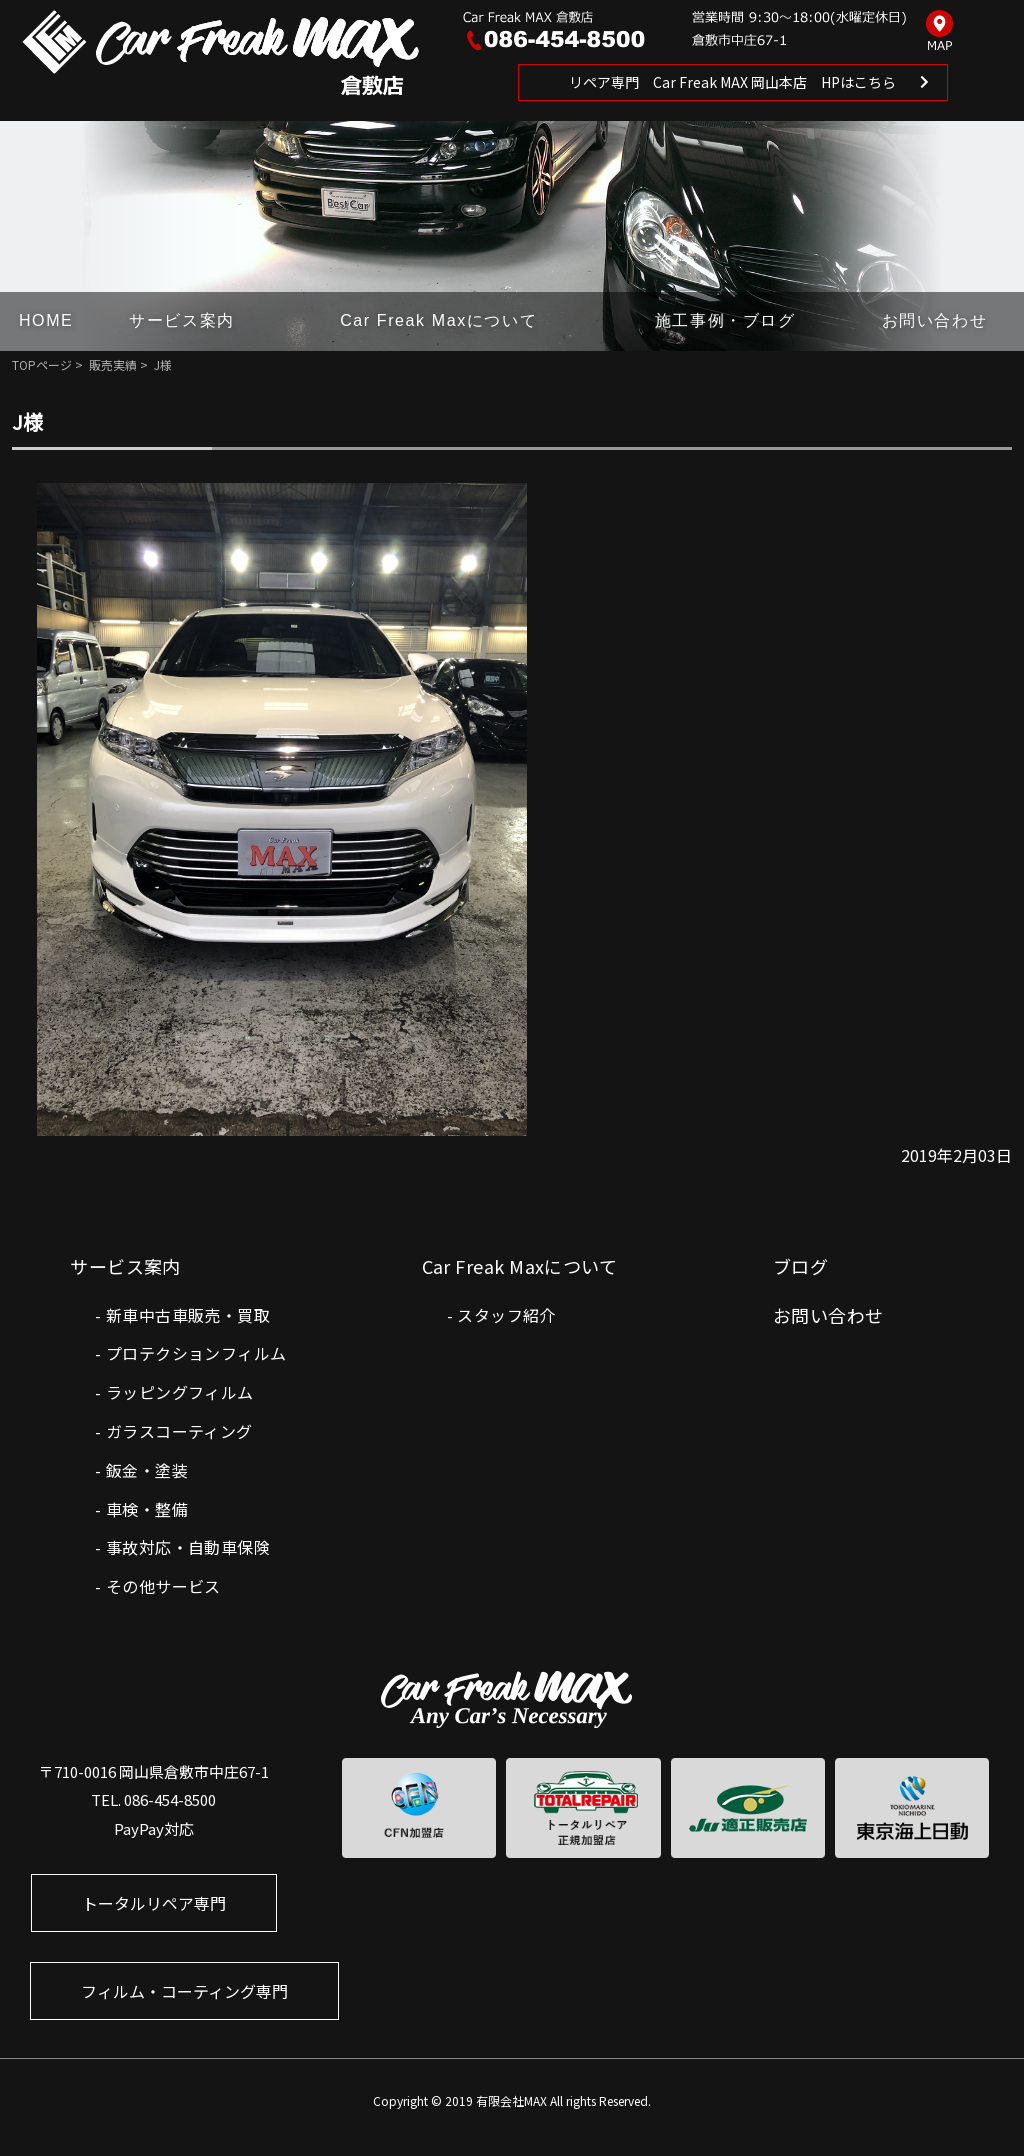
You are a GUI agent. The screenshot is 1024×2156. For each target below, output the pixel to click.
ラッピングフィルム (180, 1392)
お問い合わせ (935, 320)
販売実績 (113, 364)
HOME (46, 320)
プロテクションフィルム (196, 1353)
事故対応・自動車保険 (188, 1547)
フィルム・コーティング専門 (184, 1991)
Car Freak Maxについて (438, 320)
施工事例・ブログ (725, 320)
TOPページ (42, 364)
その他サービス (163, 1586)
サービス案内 (182, 320)
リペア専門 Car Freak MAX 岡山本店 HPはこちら (732, 82)
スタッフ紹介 (506, 1315)
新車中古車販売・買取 (188, 1315)
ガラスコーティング (179, 1431)
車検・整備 (147, 1509)
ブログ (800, 1266)
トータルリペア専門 (154, 1903)
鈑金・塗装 (147, 1470)
